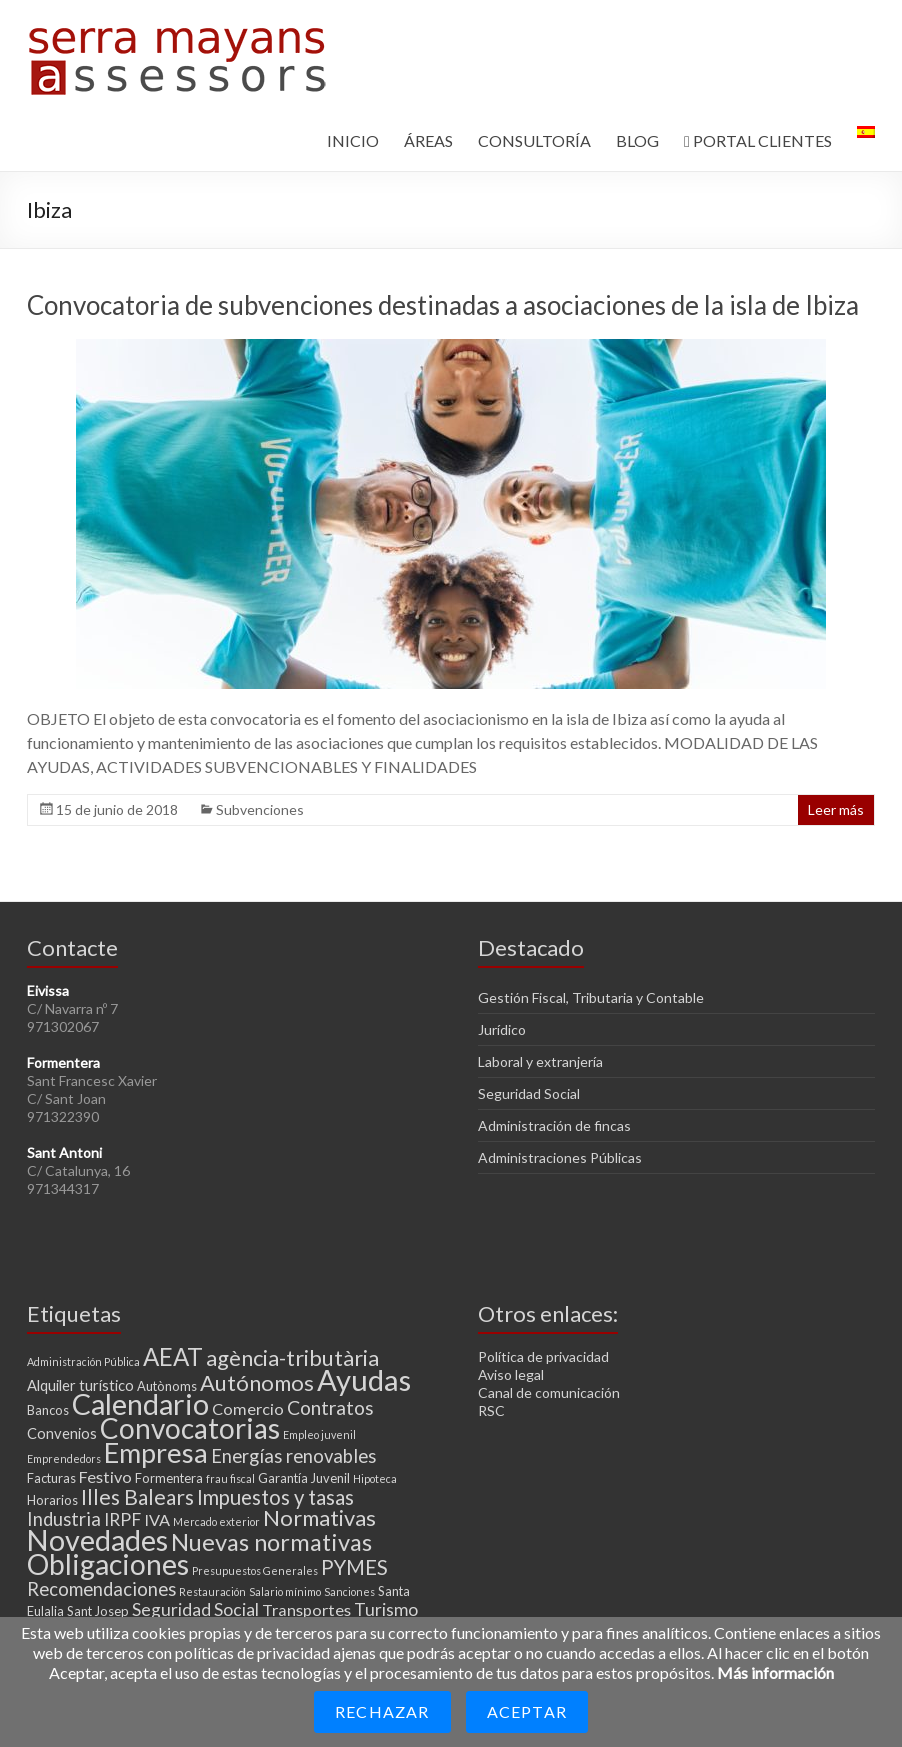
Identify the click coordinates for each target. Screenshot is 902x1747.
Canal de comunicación (549, 1392)
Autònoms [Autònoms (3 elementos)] (167, 1386)
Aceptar (527, 1711)
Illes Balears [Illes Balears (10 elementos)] (137, 1496)
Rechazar (382, 1711)
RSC (491, 1410)
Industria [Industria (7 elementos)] (64, 1519)
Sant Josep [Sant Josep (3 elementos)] (98, 1611)
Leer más (836, 809)
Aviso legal (511, 1374)
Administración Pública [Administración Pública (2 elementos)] (83, 1361)
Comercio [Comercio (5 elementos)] (248, 1408)
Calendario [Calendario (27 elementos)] (140, 1404)
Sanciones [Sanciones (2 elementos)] (349, 1591)
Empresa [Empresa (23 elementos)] (156, 1452)
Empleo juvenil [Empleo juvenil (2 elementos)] (319, 1434)
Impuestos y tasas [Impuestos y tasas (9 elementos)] (275, 1497)
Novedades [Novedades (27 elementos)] (97, 1540)
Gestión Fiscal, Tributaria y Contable (591, 997)
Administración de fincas (554, 1125)
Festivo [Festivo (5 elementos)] (105, 1476)
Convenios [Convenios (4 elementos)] (62, 1433)
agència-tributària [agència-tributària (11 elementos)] (292, 1357)
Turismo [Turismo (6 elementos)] (386, 1609)
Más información (775, 1672)
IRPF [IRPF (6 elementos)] (122, 1519)
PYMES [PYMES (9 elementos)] (354, 1567)
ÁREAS (428, 140)
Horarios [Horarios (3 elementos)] (52, 1500)
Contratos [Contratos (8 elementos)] (330, 1407)
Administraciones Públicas (560, 1157)
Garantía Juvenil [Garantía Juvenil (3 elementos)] (304, 1478)
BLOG (637, 140)
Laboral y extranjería (540, 1061)
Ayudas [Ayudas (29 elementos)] (364, 1379)
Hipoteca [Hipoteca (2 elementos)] (375, 1478)
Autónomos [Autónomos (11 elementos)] (257, 1382)
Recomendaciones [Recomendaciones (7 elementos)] (101, 1589)
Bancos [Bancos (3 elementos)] (48, 1410)
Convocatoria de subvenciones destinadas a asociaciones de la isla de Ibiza (443, 305)
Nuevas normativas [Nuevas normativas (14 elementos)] (271, 1542)
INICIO (353, 140)
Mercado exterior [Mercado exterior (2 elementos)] (216, 1521)
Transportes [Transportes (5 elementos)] (306, 1609)
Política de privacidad (543, 1356)
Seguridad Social (529, 1093)
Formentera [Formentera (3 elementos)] (169, 1478)
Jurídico (502, 1029)
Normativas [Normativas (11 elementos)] (319, 1517)
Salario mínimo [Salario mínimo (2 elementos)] (285, 1591)
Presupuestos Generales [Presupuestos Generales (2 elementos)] (255, 1570)
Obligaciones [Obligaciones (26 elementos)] (108, 1564)
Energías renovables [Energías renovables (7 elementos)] (293, 1456)
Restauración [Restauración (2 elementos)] (212, 1591)
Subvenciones (260, 809)
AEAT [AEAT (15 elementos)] (173, 1356)
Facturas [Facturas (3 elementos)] (51, 1478)
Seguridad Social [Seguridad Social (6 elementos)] (195, 1609)
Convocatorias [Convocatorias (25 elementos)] (190, 1428)
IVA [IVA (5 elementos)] (157, 1519)
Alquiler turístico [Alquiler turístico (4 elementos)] (80, 1385)
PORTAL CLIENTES (758, 140)
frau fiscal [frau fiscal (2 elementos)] (230, 1478)
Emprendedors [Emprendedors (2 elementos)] (64, 1458)
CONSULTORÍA (534, 140)
